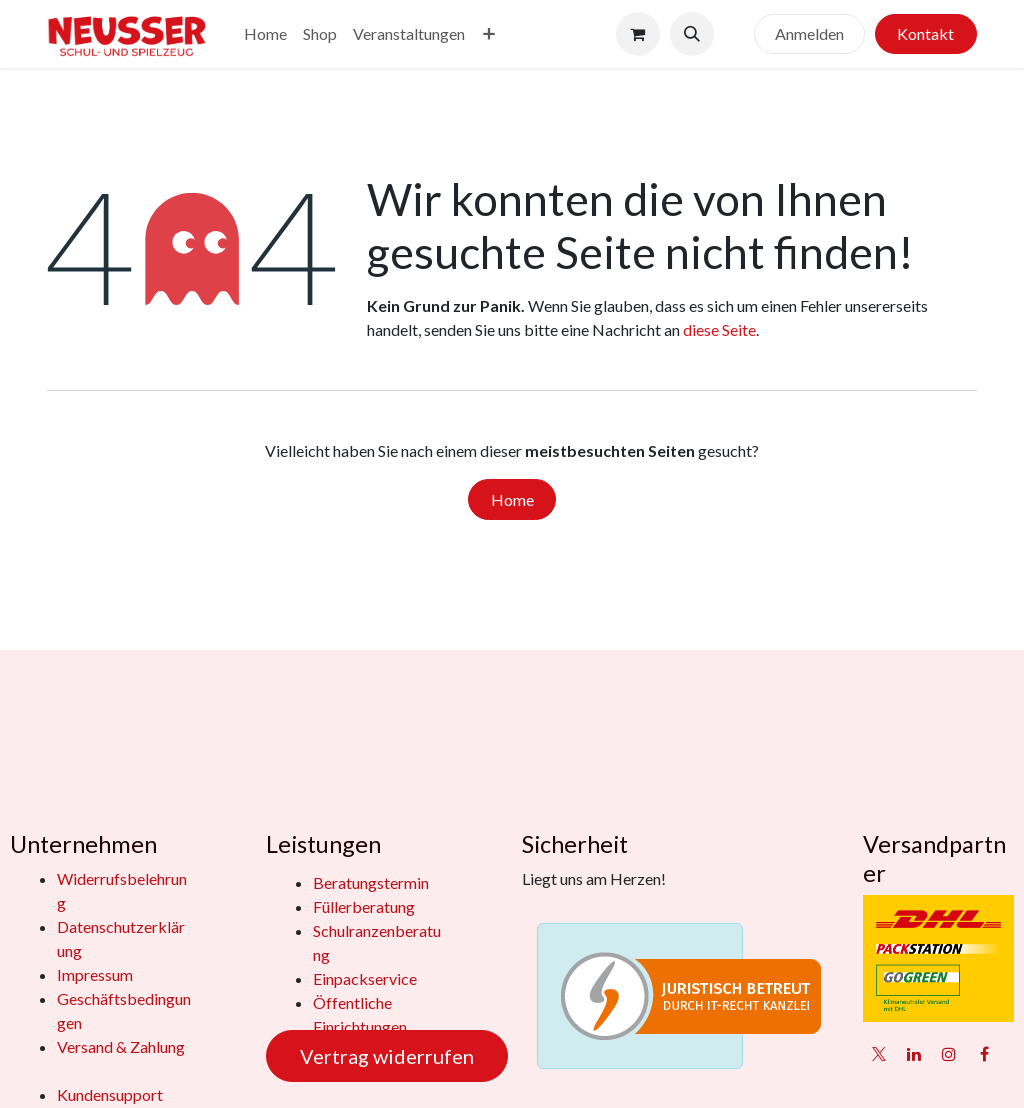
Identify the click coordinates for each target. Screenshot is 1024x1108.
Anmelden (809, 33)
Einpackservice (365, 978)
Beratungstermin (371, 882)
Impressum (95, 974)
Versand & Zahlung (121, 1046)
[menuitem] (265, 34)
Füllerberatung (364, 906)
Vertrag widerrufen (387, 1056)
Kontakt (925, 33)
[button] (692, 34)
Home (512, 499)
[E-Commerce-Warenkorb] (638, 34)
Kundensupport (110, 1094)
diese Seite (719, 329)
